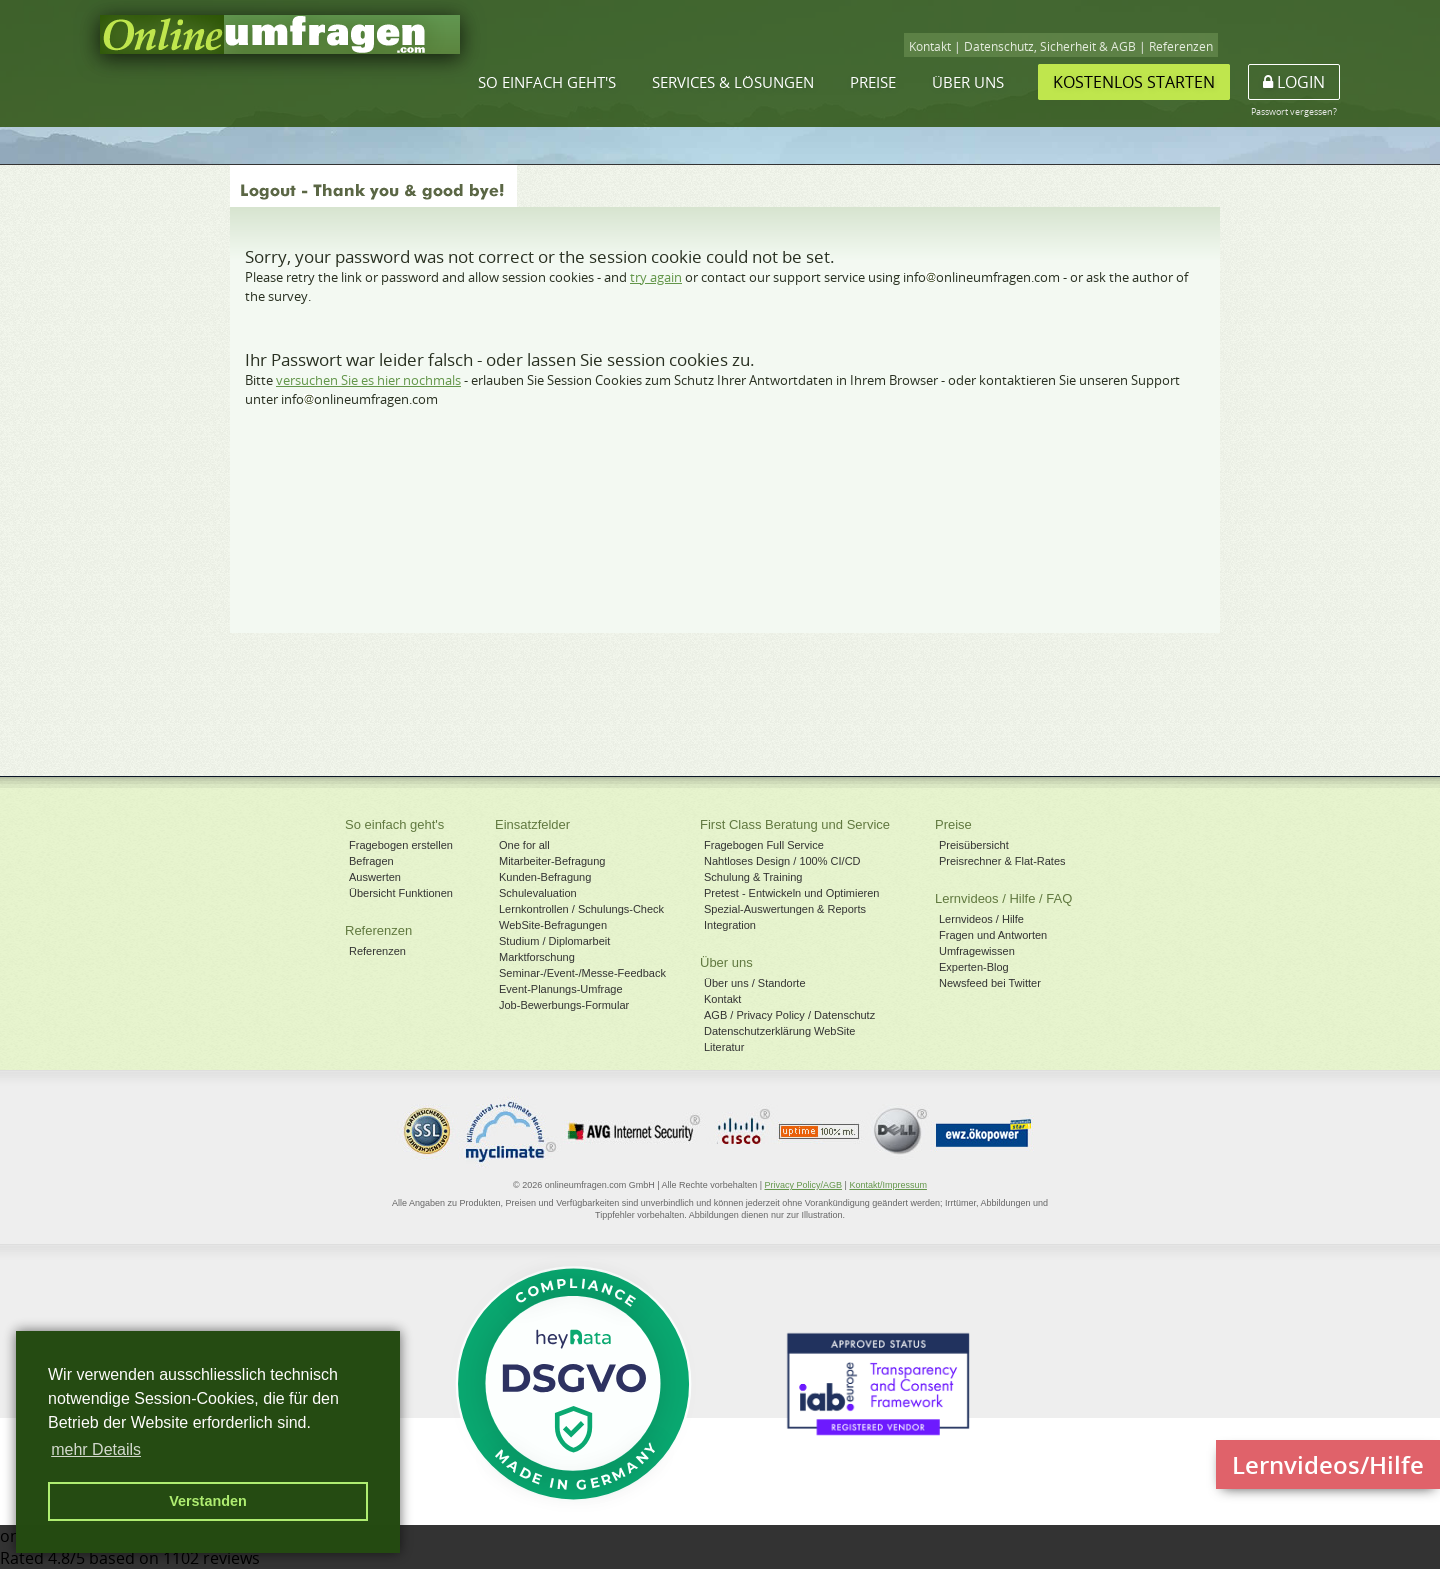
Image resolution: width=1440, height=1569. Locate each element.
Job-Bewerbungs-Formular (564, 1005)
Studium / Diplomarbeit (554, 941)
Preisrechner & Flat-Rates (1002, 861)
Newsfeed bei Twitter (990, 983)
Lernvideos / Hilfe (981, 919)
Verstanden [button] (208, 1501)
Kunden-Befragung (545, 877)
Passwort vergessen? (1294, 111)
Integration (730, 925)
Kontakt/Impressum (888, 1185)
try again (656, 277)
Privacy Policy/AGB (804, 1185)
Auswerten (375, 877)
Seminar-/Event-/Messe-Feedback (582, 973)
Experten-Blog (974, 967)
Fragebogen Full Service (764, 845)
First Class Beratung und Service (795, 824)
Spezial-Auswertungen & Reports (785, 909)
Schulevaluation (538, 893)
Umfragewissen (977, 951)
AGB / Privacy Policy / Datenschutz (789, 1015)
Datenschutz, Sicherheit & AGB (1050, 46)
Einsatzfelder (532, 824)
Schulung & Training (753, 877)
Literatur (724, 1047)
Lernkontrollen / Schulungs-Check (581, 909)
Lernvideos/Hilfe (1328, 1464)
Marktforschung (537, 957)
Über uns (968, 82)
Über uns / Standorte (755, 983)
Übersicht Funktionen (401, 893)
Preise (873, 82)
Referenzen (1181, 46)
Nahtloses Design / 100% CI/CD (782, 861)
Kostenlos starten (1134, 82)
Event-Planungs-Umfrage (561, 989)
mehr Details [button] (96, 1449)
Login (1294, 82)
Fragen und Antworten (993, 935)
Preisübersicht (974, 845)
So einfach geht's (547, 82)
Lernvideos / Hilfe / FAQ (1003, 898)
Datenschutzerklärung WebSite (779, 1031)
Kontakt (930, 46)
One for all (524, 845)
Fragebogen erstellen (401, 845)
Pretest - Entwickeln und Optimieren (791, 893)
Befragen (371, 861)
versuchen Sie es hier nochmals (368, 380)
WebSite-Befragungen (553, 925)
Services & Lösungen (733, 82)
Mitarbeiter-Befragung (552, 861)
